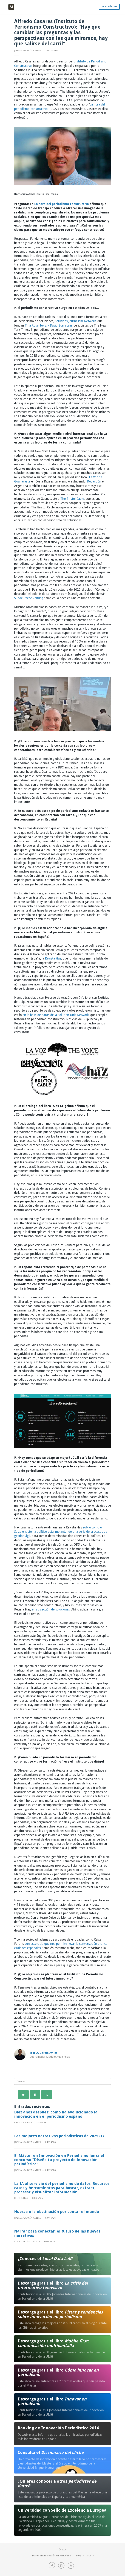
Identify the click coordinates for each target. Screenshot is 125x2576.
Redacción (94, 481)
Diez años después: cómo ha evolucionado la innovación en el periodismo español (56, 2114)
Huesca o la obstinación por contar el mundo (56, 2211)
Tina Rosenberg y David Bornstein (48, 325)
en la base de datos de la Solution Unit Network (56, 1015)
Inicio (89, 2555)
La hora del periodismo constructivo (61, 204)
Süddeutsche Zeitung (28, 598)
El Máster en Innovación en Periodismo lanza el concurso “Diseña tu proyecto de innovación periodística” (59, 2159)
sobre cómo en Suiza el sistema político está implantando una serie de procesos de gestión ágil (60, 1532)
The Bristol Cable (72, 498)
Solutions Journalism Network (75, 321)
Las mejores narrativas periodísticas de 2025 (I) (59, 2136)
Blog (78, 2555)
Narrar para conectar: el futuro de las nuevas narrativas (57, 2233)
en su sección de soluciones (51, 1609)
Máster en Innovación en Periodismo (52, 2555)
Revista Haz (53, 958)
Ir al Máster (109, 6)
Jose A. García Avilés (27, 50)
